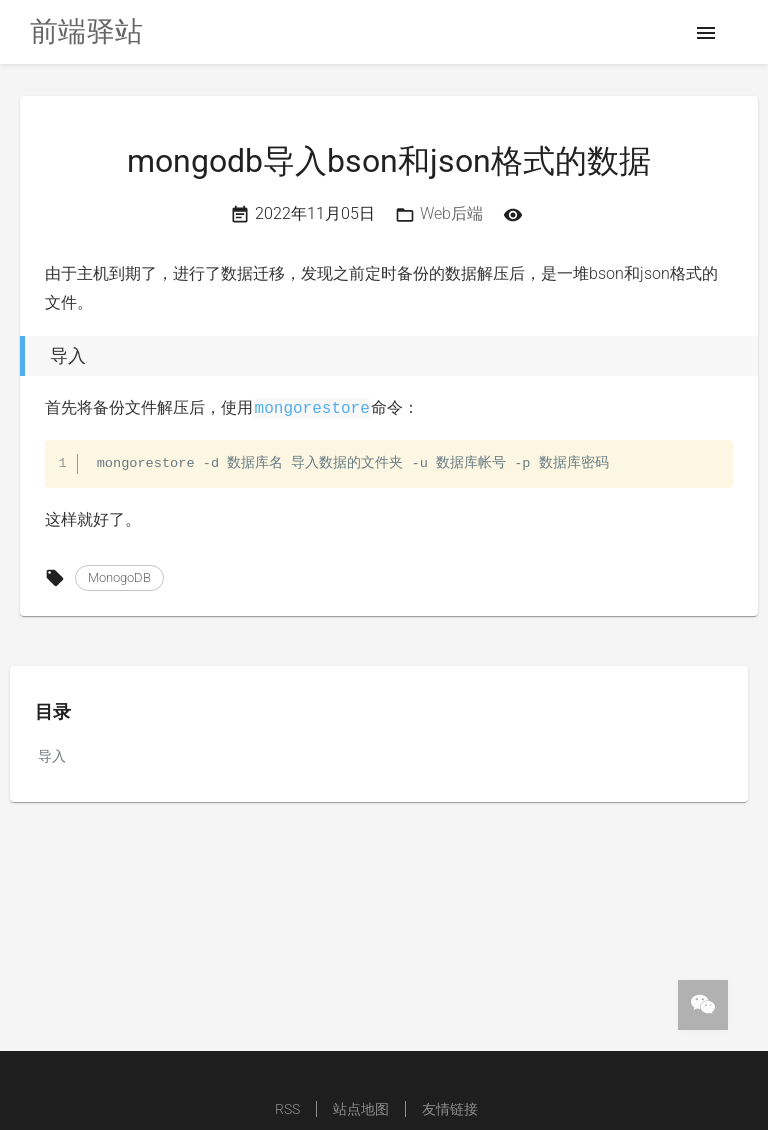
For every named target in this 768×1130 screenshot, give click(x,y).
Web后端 (451, 213)
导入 (52, 756)
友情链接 (450, 1109)
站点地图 (361, 1109)
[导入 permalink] (15, 356)
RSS (287, 1109)
